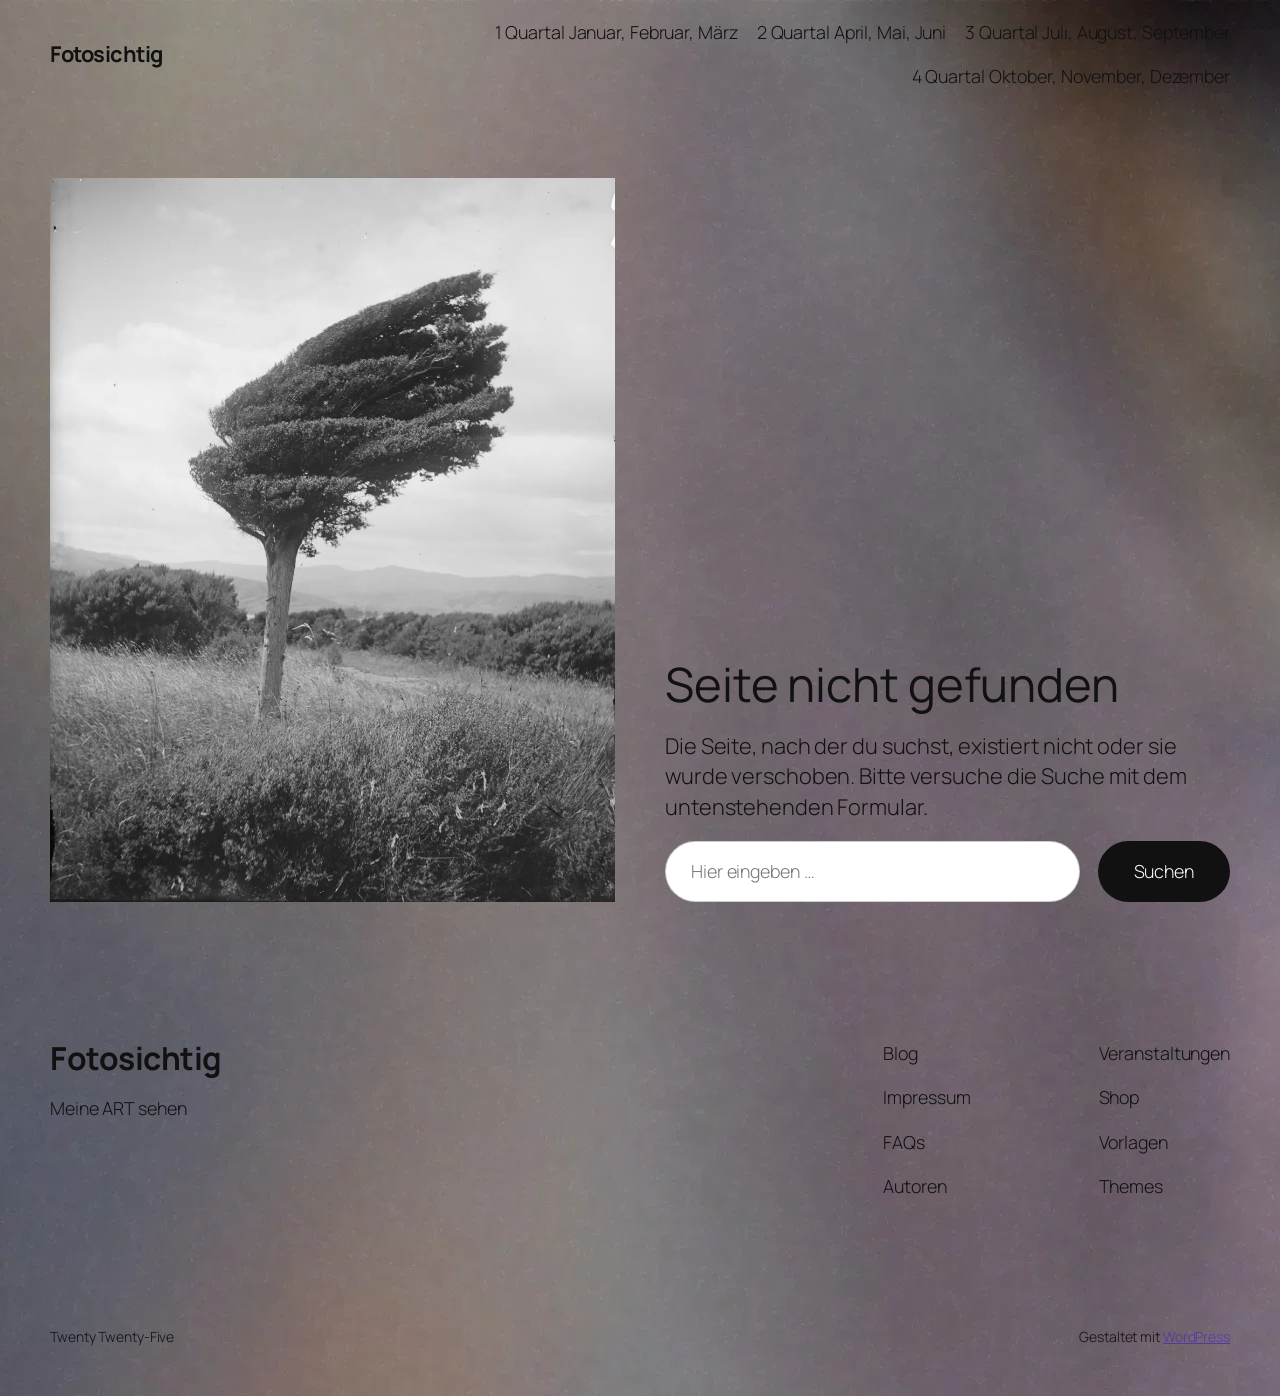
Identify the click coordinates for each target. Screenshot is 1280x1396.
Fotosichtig (106, 54)
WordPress (1196, 1336)
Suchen (1164, 871)
